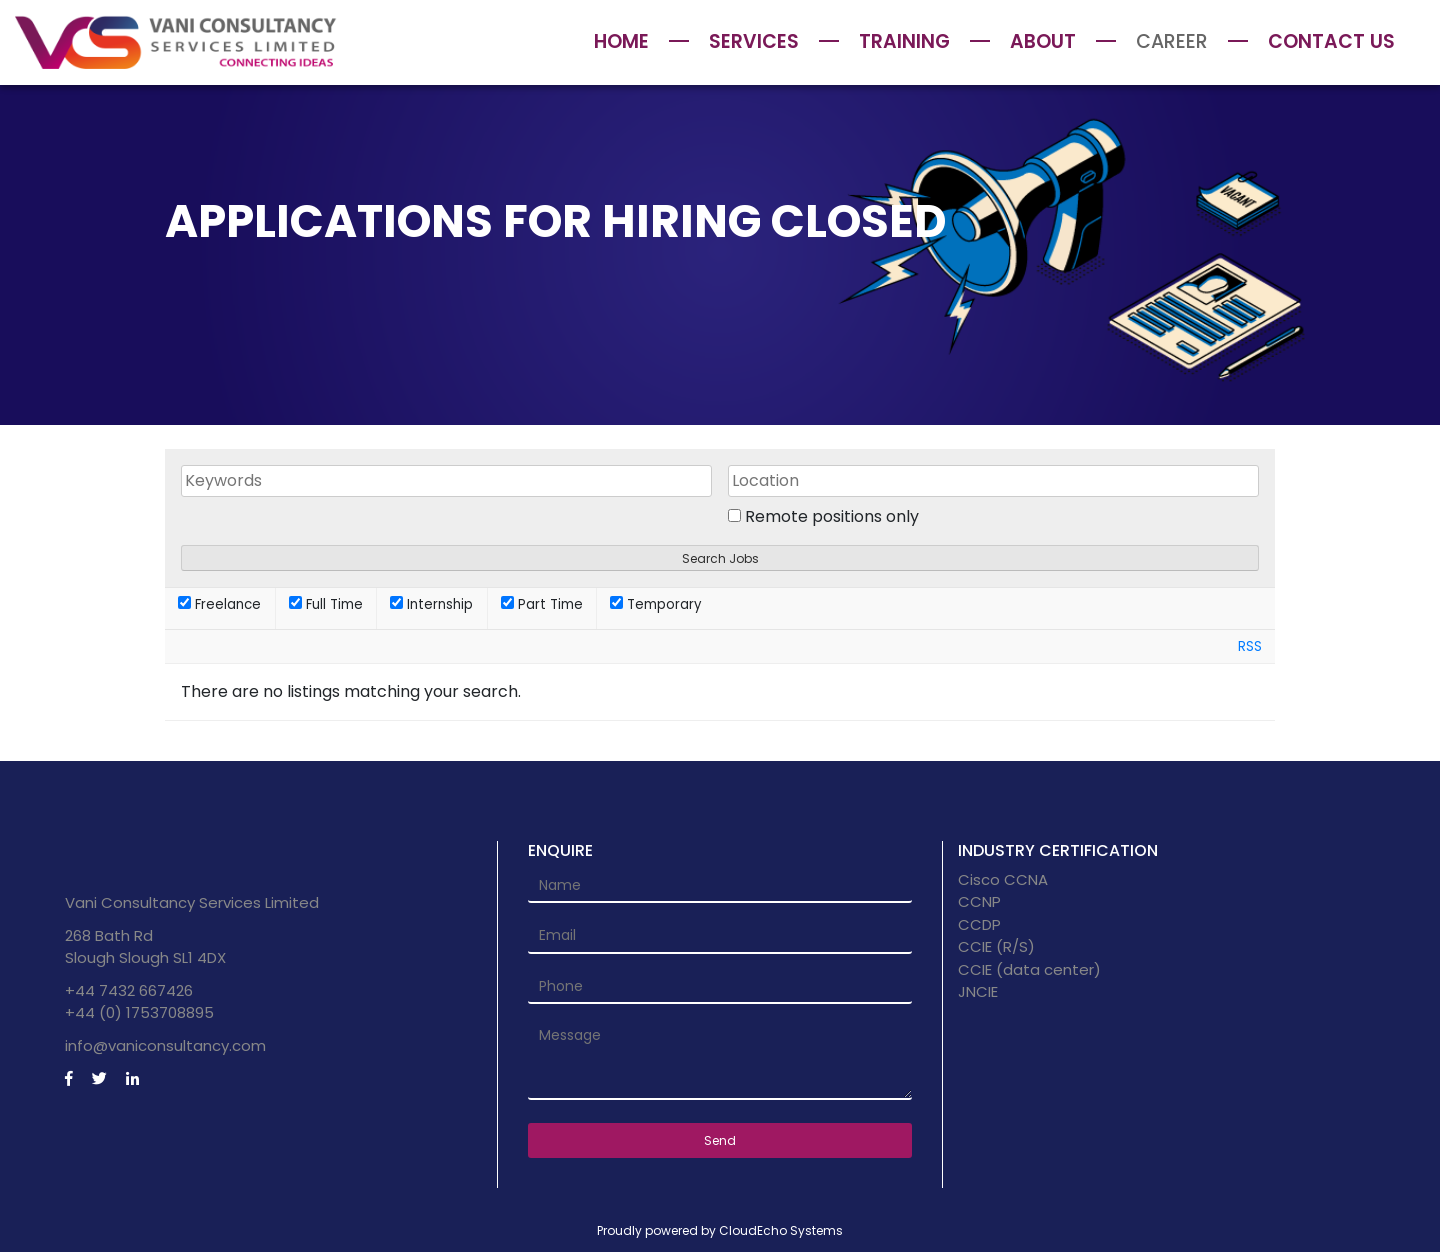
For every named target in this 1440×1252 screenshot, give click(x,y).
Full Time (326, 604)
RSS (1250, 646)
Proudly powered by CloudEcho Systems (720, 1230)
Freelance (219, 604)
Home (621, 41)
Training (904, 41)
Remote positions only (832, 516)
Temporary (655, 604)
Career (1172, 41)
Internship (431, 604)
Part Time (542, 604)
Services (754, 41)
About (1043, 41)
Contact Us (1331, 41)
